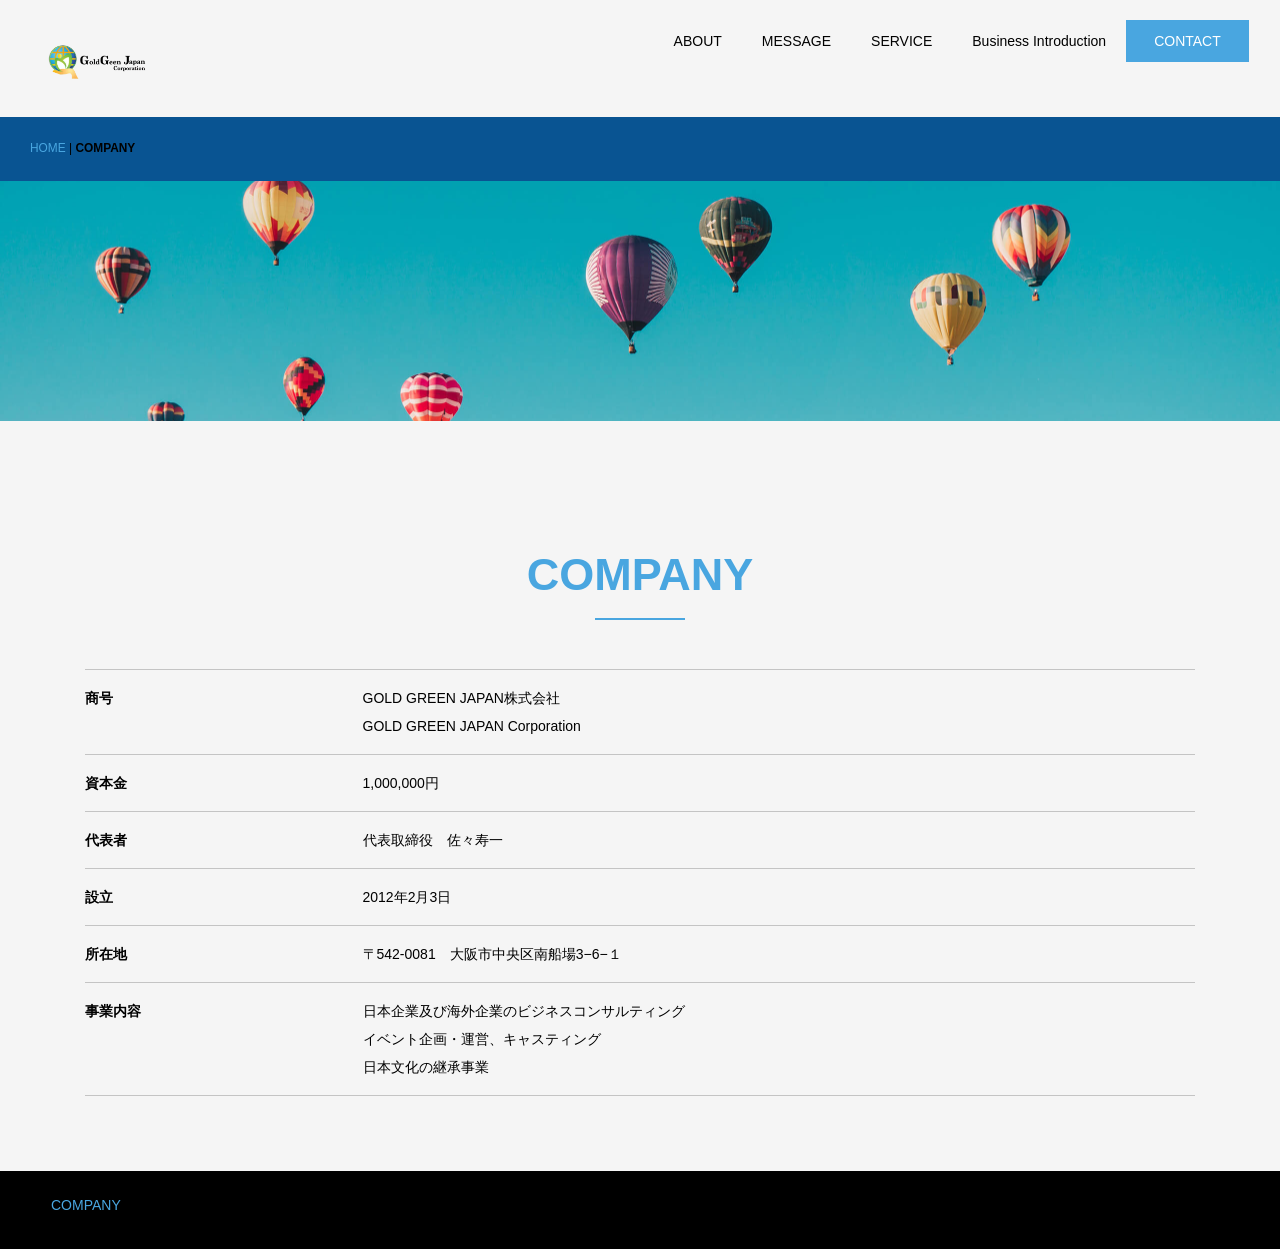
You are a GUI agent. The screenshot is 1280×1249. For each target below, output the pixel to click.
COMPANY (86, 1205)
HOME (48, 148)
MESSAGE (796, 41)
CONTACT (1187, 41)
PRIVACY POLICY (219, 1205)
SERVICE (901, 41)
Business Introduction (1039, 41)
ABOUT (698, 41)
